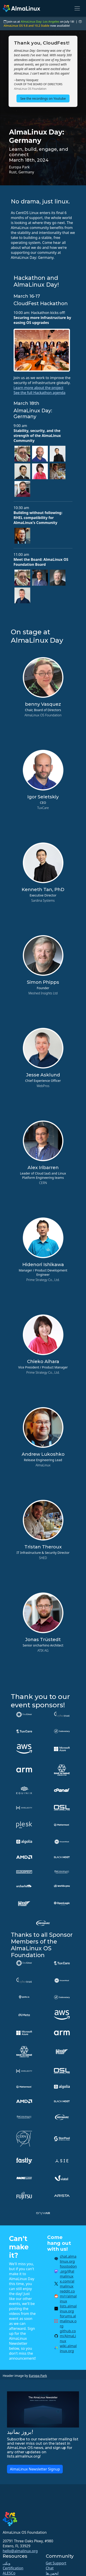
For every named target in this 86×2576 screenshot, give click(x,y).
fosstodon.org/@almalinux (68, 2271)
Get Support (56, 2563)
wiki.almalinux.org (68, 2348)
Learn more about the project (38, 387)
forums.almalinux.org (68, 2321)
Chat (50, 2568)
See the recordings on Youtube (43, 98)
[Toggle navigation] (77, 8)
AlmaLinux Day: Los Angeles (40, 21)
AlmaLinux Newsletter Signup (35, 2469)
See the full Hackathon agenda (39, 392)
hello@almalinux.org (20, 2550)
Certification (13, 2568)
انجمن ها (52, 2573)
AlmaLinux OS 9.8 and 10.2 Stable (26, 26)
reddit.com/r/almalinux (68, 2296)
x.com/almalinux (67, 2284)
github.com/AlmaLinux (68, 2335)
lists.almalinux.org (68, 2309)
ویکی (6, 2563)
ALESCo (9, 2573)
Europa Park (38, 2375)
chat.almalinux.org (68, 2259)
